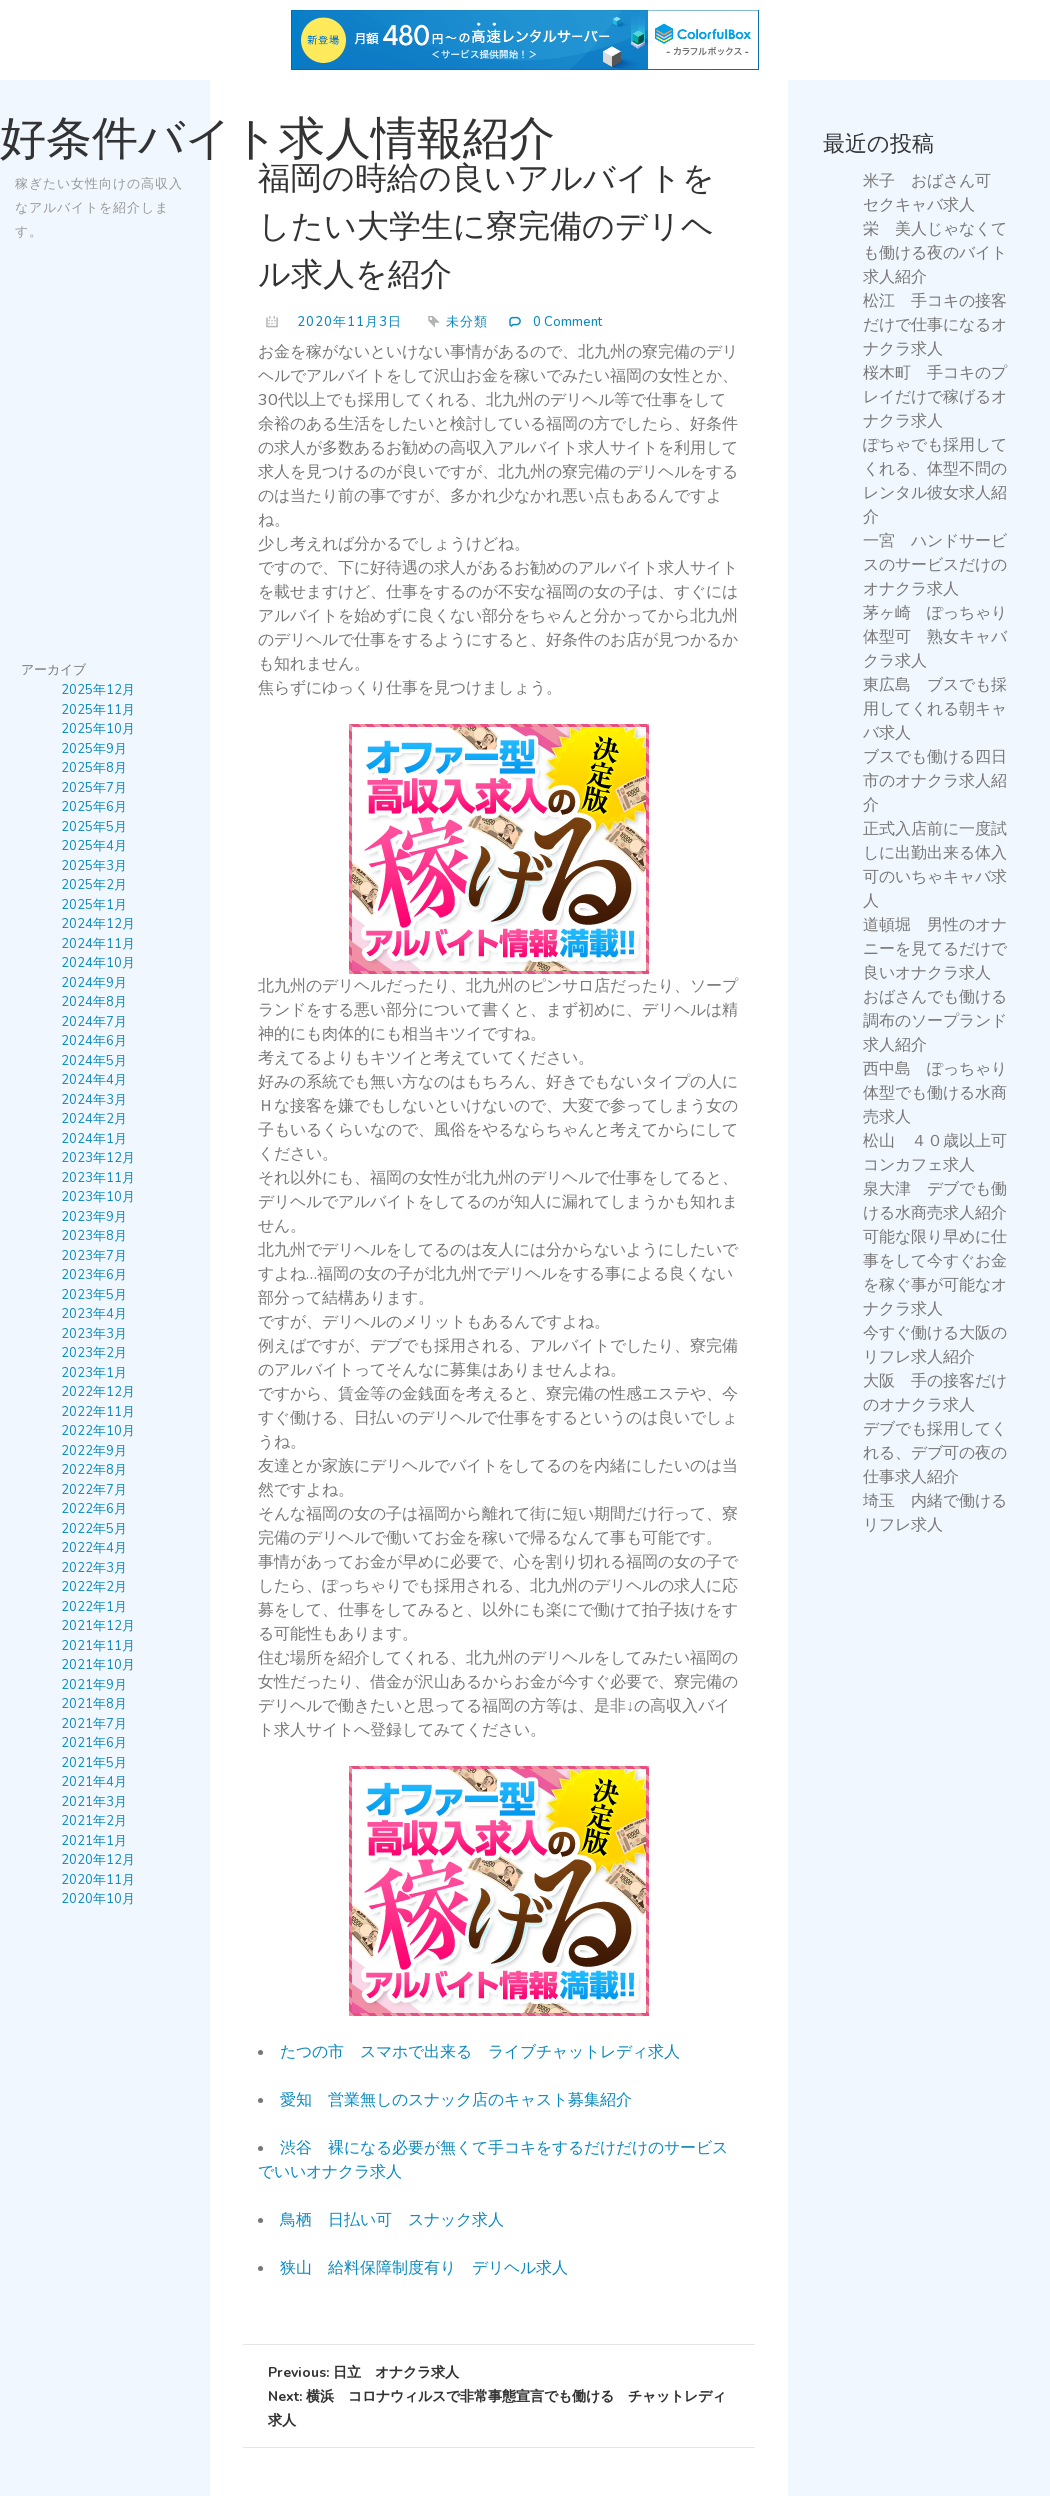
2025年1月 (94, 905)
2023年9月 (94, 1217)
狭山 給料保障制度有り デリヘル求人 (424, 2268)
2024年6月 (94, 1042)
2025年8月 (94, 769)
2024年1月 (94, 1139)
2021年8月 (94, 1705)
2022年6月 (94, 1510)
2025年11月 (98, 710)
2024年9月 (94, 983)
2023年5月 (94, 1295)
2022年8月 (94, 1471)
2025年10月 (98, 730)
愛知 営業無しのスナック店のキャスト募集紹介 (456, 2100)
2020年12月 (98, 1861)
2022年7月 (94, 1490)
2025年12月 (98, 691)
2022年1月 (94, 1607)
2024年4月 (94, 1081)
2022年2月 (94, 1588)
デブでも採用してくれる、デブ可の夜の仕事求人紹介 (935, 1453)
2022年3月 (94, 1568)
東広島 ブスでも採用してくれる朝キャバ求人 (935, 709)
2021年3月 (94, 1802)
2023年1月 (94, 1373)
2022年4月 (94, 1549)
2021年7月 (94, 1724)
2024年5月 (94, 1061)
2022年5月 (94, 1529)
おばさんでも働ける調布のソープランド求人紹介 (935, 1021)
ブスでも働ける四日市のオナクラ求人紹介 (935, 781)
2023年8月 (94, 1237)
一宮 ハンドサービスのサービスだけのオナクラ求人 (935, 565)
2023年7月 (94, 1256)
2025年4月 (94, 847)
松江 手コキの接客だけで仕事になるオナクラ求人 (935, 325)
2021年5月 (94, 1763)
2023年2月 (94, 1354)
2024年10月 (98, 964)
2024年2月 (94, 1120)
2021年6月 (94, 1744)
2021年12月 (98, 1627)
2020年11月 (98, 1880)
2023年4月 (94, 1315)
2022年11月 (98, 1412)
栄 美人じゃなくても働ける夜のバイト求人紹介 (935, 253)
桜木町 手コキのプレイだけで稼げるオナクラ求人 (935, 397)
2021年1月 (94, 1841)
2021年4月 (94, 1783)
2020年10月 (98, 1900)
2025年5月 (94, 827)
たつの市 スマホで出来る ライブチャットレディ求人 (480, 2052)
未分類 (467, 322)
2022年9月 (94, 1451)
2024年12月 (98, 925)
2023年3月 (94, 1334)
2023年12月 (98, 1159)
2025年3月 (94, 866)
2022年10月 (98, 1432)
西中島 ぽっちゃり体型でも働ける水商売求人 (935, 1093)
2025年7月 (94, 788)
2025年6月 (94, 808)
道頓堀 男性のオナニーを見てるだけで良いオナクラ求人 (935, 949)
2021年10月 (98, 1666)
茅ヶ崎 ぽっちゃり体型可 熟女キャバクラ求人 (935, 637)
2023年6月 (94, 1276)
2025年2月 (94, 886)
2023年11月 (98, 1178)
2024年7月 (94, 1022)
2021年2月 (94, 1822)
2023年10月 (98, 1198)
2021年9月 (94, 1685)
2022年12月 (98, 1393)
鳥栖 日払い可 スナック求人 (392, 2220)
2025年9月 (94, 749)
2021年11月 (98, 1646)
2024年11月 (98, 944)
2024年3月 (94, 1100)
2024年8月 (94, 1003)
